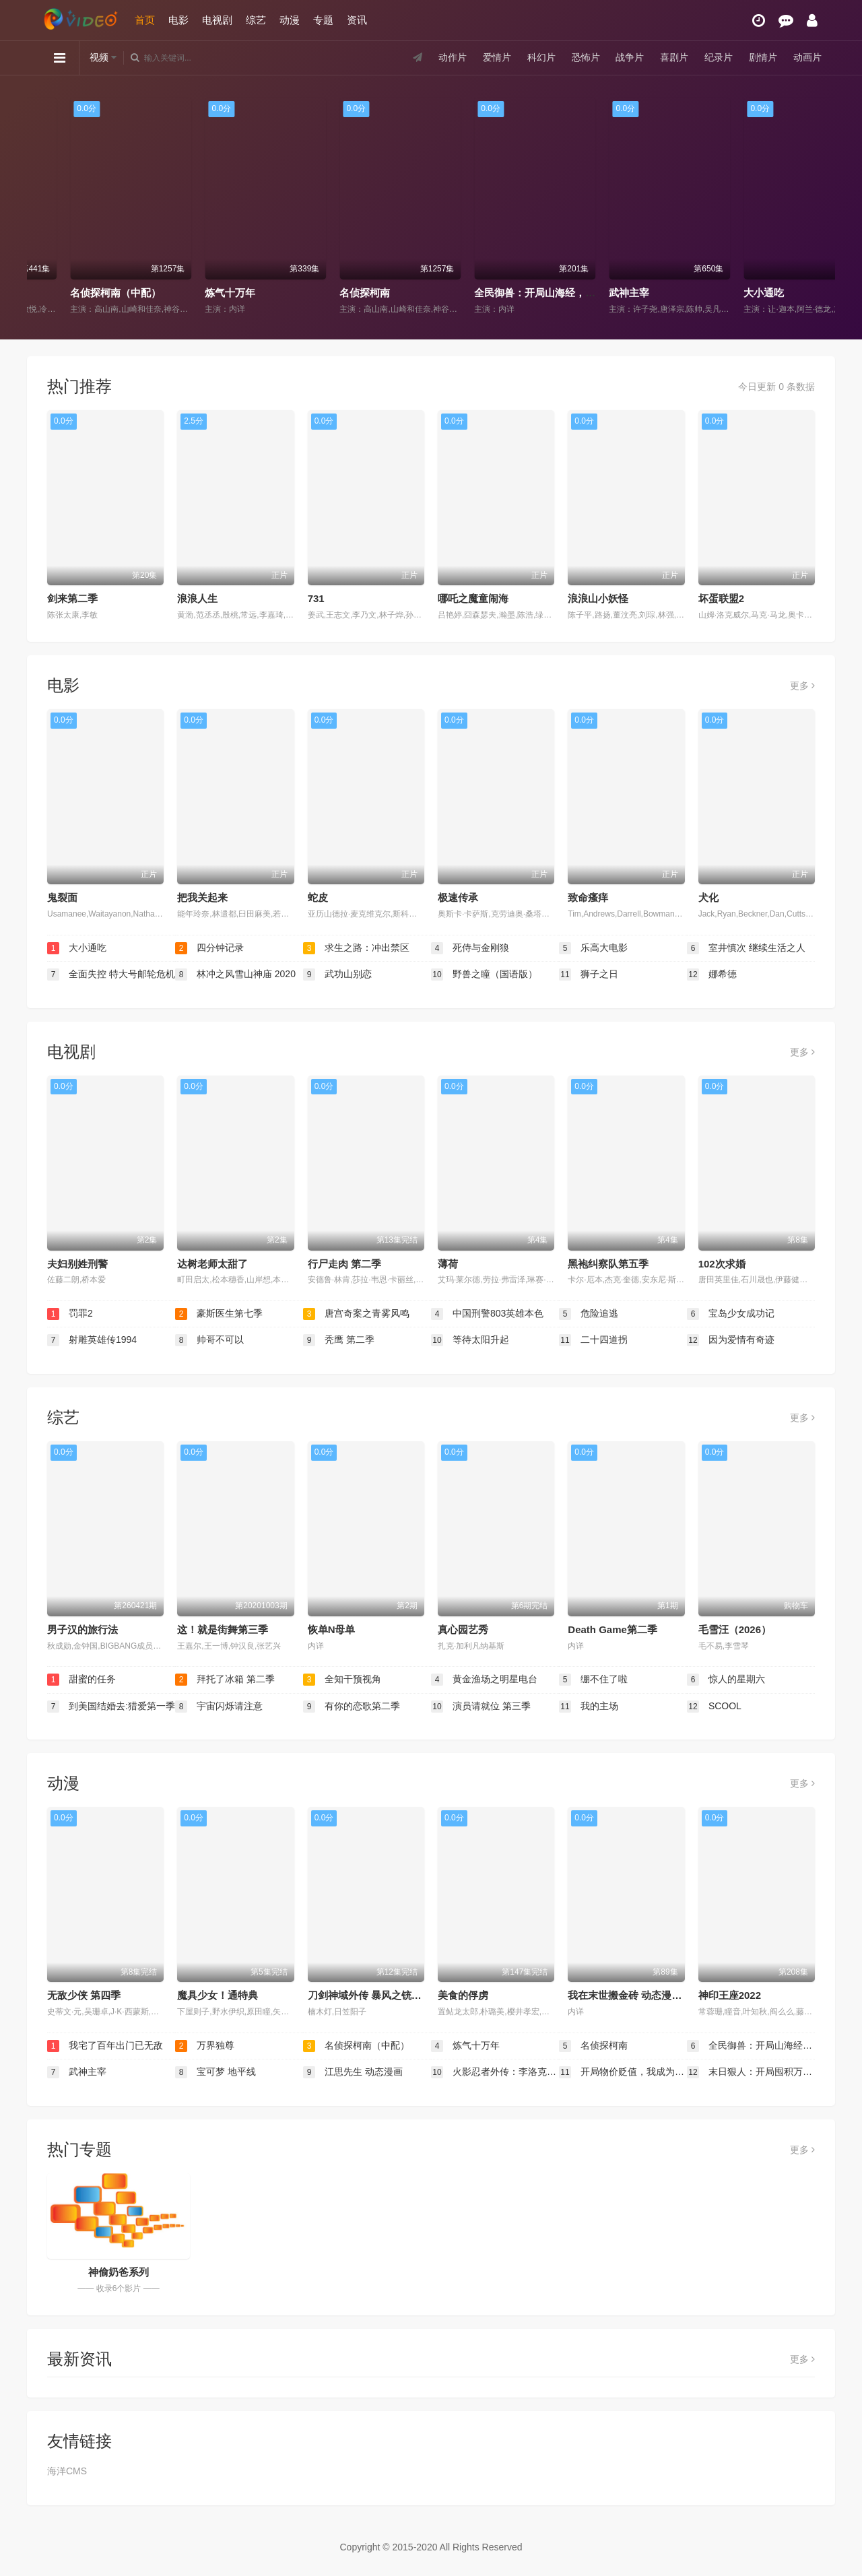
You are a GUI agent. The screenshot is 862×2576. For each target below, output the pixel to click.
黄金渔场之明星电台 (484, 1680)
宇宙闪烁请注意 (219, 1706)
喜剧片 (674, 57)
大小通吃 (76, 948)
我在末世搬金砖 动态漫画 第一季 (641, 1995)
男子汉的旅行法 (82, 1629)
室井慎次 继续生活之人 (746, 948)
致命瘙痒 (588, 897)
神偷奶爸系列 (118, 2272)
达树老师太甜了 (212, 1263)
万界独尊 (54, 292)
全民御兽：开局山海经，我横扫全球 (653, 292)
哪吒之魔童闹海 (473, 598)
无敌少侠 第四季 (84, 1995)
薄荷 (448, 1263)
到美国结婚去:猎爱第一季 (111, 1706)
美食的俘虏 (463, 1995)
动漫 (289, 20)
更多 (802, 685)
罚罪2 (70, 1314)
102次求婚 (721, 1263)
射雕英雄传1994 (92, 1340)
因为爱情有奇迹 (730, 1340)
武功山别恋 (337, 974)
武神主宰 (727, 292)
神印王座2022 (729, 1995)
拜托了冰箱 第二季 (225, 1680)
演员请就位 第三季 (481, 1706)
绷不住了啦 (593, 1680)
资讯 (357, 20)
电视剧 (217, 20)
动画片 (807, 57)
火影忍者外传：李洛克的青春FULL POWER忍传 (495, 2072)
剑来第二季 (72, 598)
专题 (323, 20)
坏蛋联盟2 (721, 598)
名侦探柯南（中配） (213, 292)
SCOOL (714, 1706)
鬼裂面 (62, 897)
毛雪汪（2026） (734, 1629)
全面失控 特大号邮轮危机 (111, 974)
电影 (178, 20)
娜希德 (712, 974)
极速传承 (458, 897)
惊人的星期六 (726, 1680)
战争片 (630, 57)
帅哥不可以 (209, 1340)
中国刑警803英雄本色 (487, 1314)
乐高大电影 (593, 948)
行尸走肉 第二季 (344, 1263)
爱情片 (497, 57)
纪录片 (718, 57)
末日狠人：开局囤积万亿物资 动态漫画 (751, 2072)
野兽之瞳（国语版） (484, 974)
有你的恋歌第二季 (351, 1706)
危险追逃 (588, 1314)
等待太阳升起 (470, 1340)
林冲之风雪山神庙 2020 (235, 974)
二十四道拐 (593, 1340)
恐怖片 (586, 57)
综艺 (256, 20)
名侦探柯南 (463, 292)
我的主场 (588, 1706)
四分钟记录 (209, 948)
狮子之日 (588, 974)
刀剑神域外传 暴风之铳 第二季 (376, 1995)
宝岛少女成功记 (730, 1314)
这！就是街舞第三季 (222, 1629)
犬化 (708, 897)
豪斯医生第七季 (219, 1314)
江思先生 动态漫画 (353, 2072)
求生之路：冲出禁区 (356, 948)
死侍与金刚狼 (470, 948)
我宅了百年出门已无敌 (105, 2046)
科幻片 (541, 57)
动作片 (452, 57)
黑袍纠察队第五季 (608, 1263)
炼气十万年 (328, 292)
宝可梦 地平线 (215, 2072)
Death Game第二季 (612, 1629)
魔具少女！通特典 (217, 1995)
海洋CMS (67, 2471)
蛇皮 (318, 897)
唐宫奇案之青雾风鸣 (356, 1314)
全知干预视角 (342, 1680)
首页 (145, 20)
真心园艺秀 (463, 1629)
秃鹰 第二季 (338, 1340)
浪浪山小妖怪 (598, 598)
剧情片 (763, 57)
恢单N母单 (332, 1629)
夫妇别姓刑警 (77, 1263)
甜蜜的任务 (81, 1680)
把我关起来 (202, 897)
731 (316, 598)
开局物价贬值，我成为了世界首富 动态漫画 (623, 2072)
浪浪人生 (197, 598)
